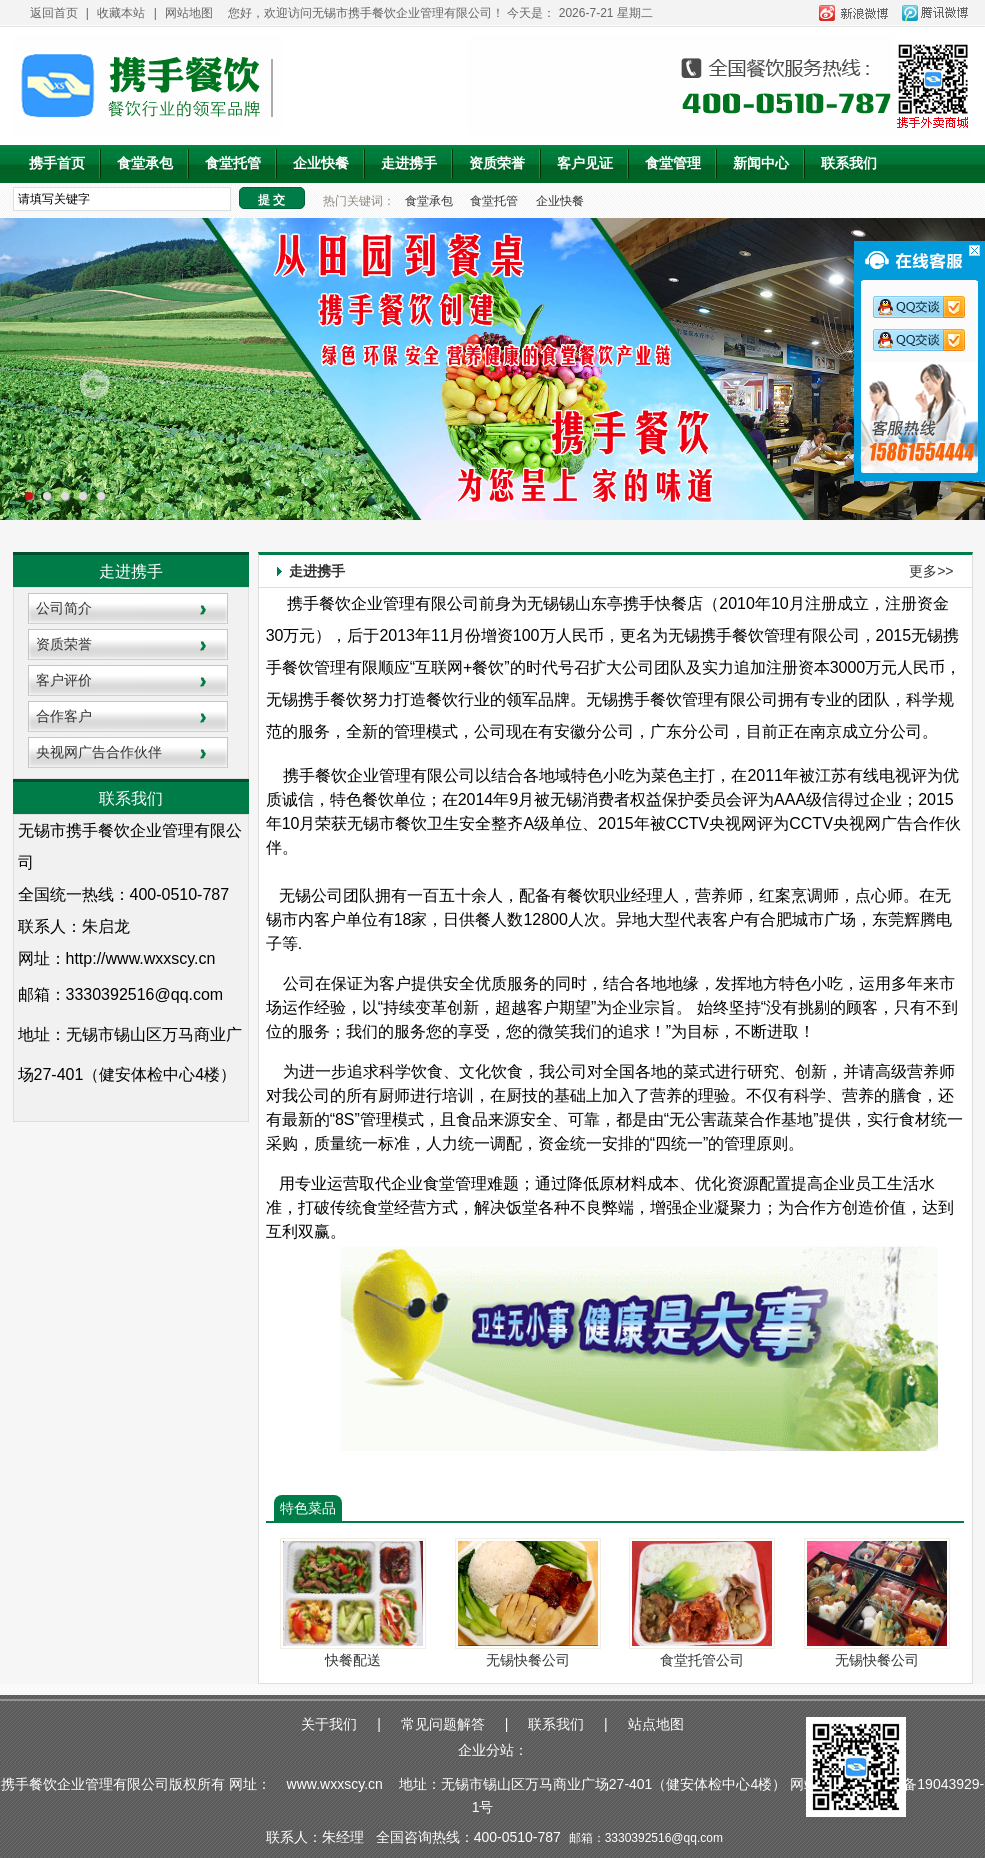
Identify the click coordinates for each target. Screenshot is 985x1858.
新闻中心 (761, 163)
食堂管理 (673, 163)
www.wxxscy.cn (335, 1784)
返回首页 (54, 13)
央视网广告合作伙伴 (99, 752)
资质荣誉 (497, 163)
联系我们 (849, 163)
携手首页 (57, 163)
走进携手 (409, 163)
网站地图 (189, 13)
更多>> (931, 571)
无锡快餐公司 (528, 1660)
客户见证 (585, 163)
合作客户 (64, 716)
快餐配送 (353, 1660)
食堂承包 (145, 163)
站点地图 (656, 1724)
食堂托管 (233, 163)
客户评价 (64, 680)
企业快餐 (321, 163)
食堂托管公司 (702, 1660)
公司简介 (64, 608)
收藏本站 (121, 13)
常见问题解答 (443, 1724)
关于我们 (329, 1724)
